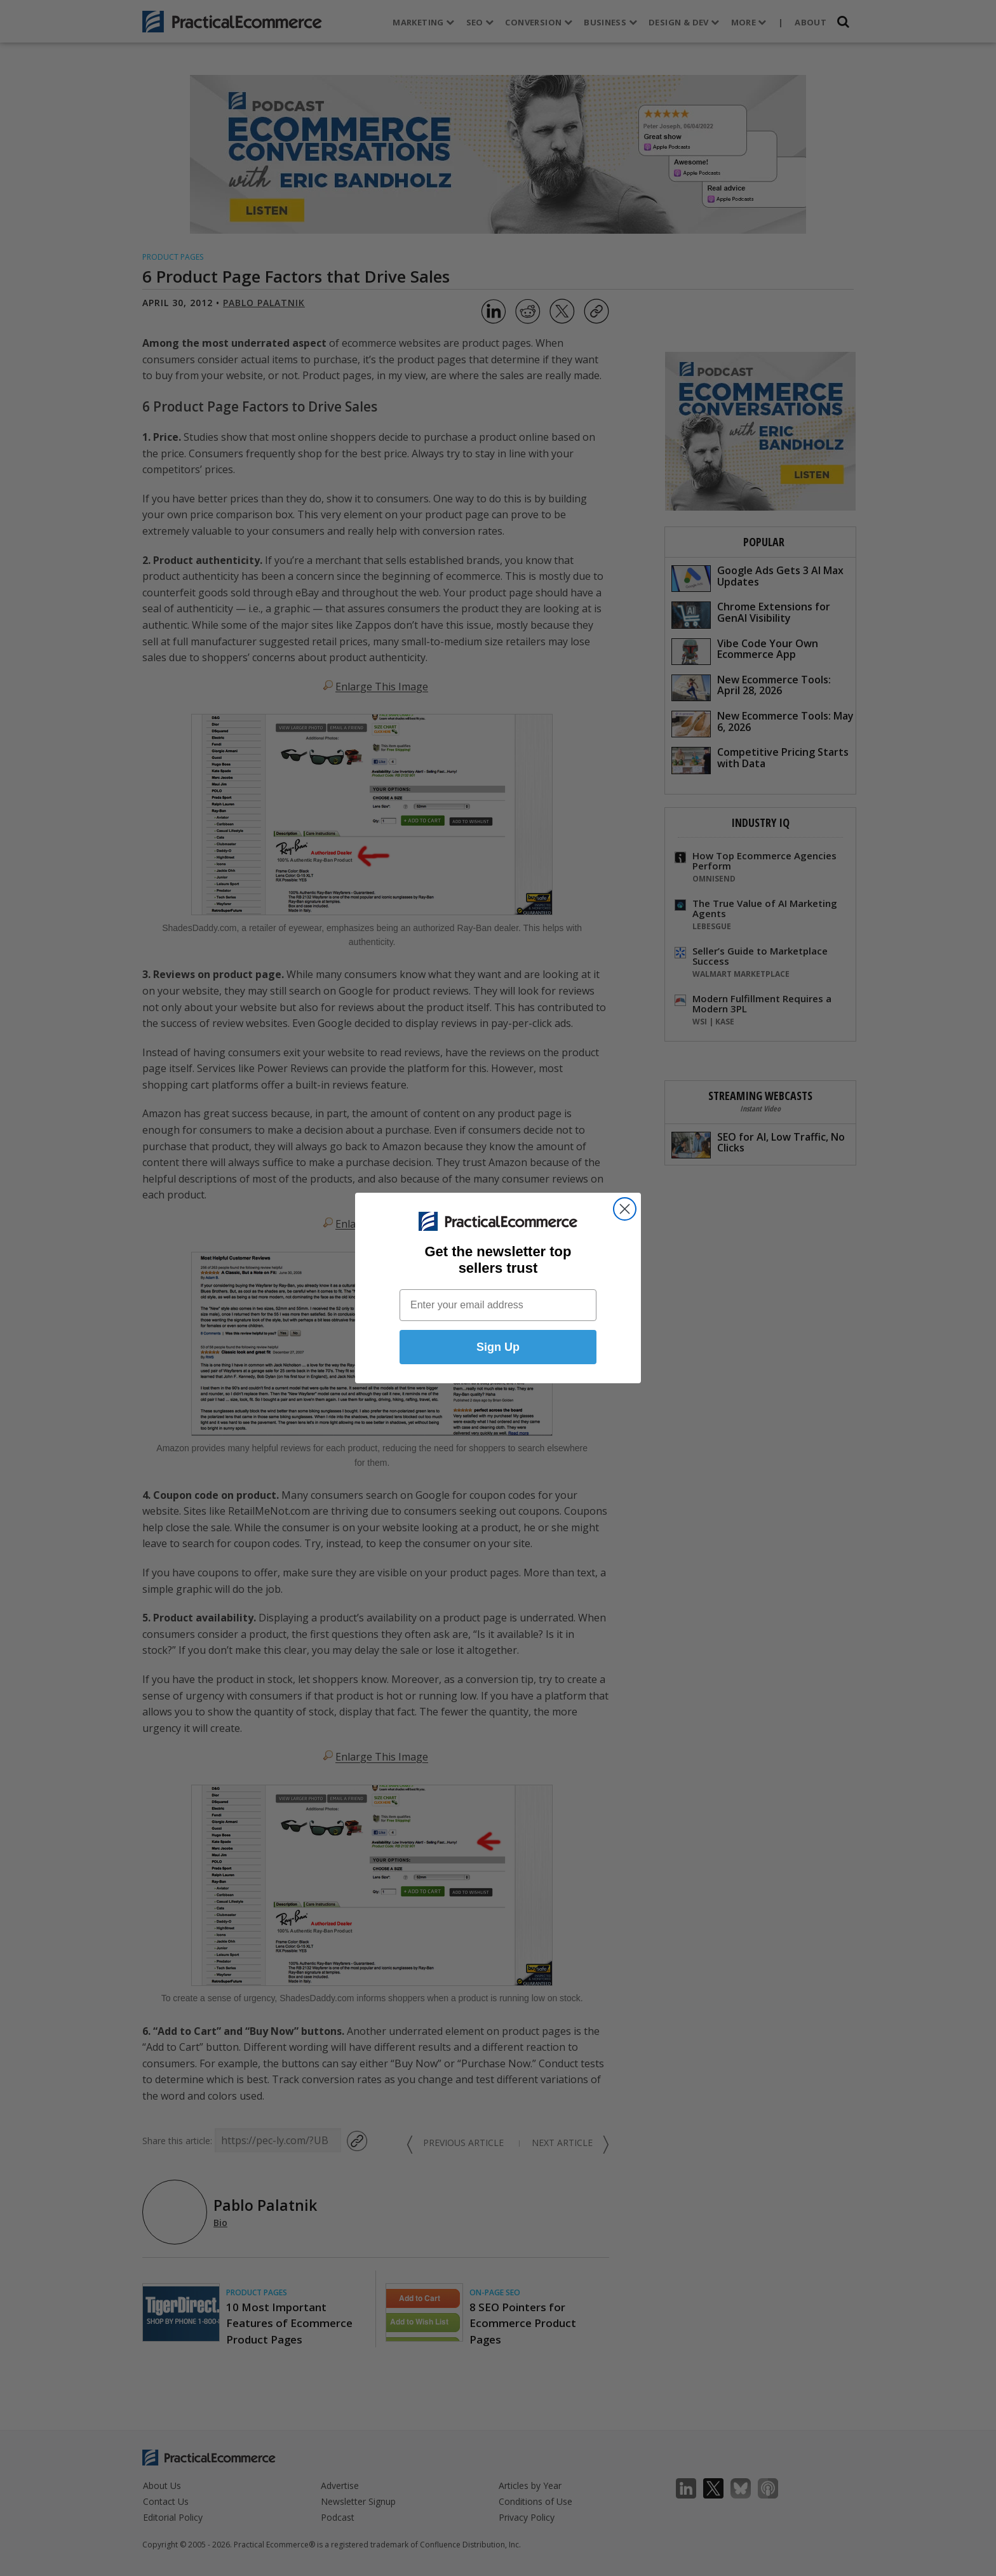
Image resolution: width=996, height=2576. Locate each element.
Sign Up (498, 1347)
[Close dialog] (625, 1209)
